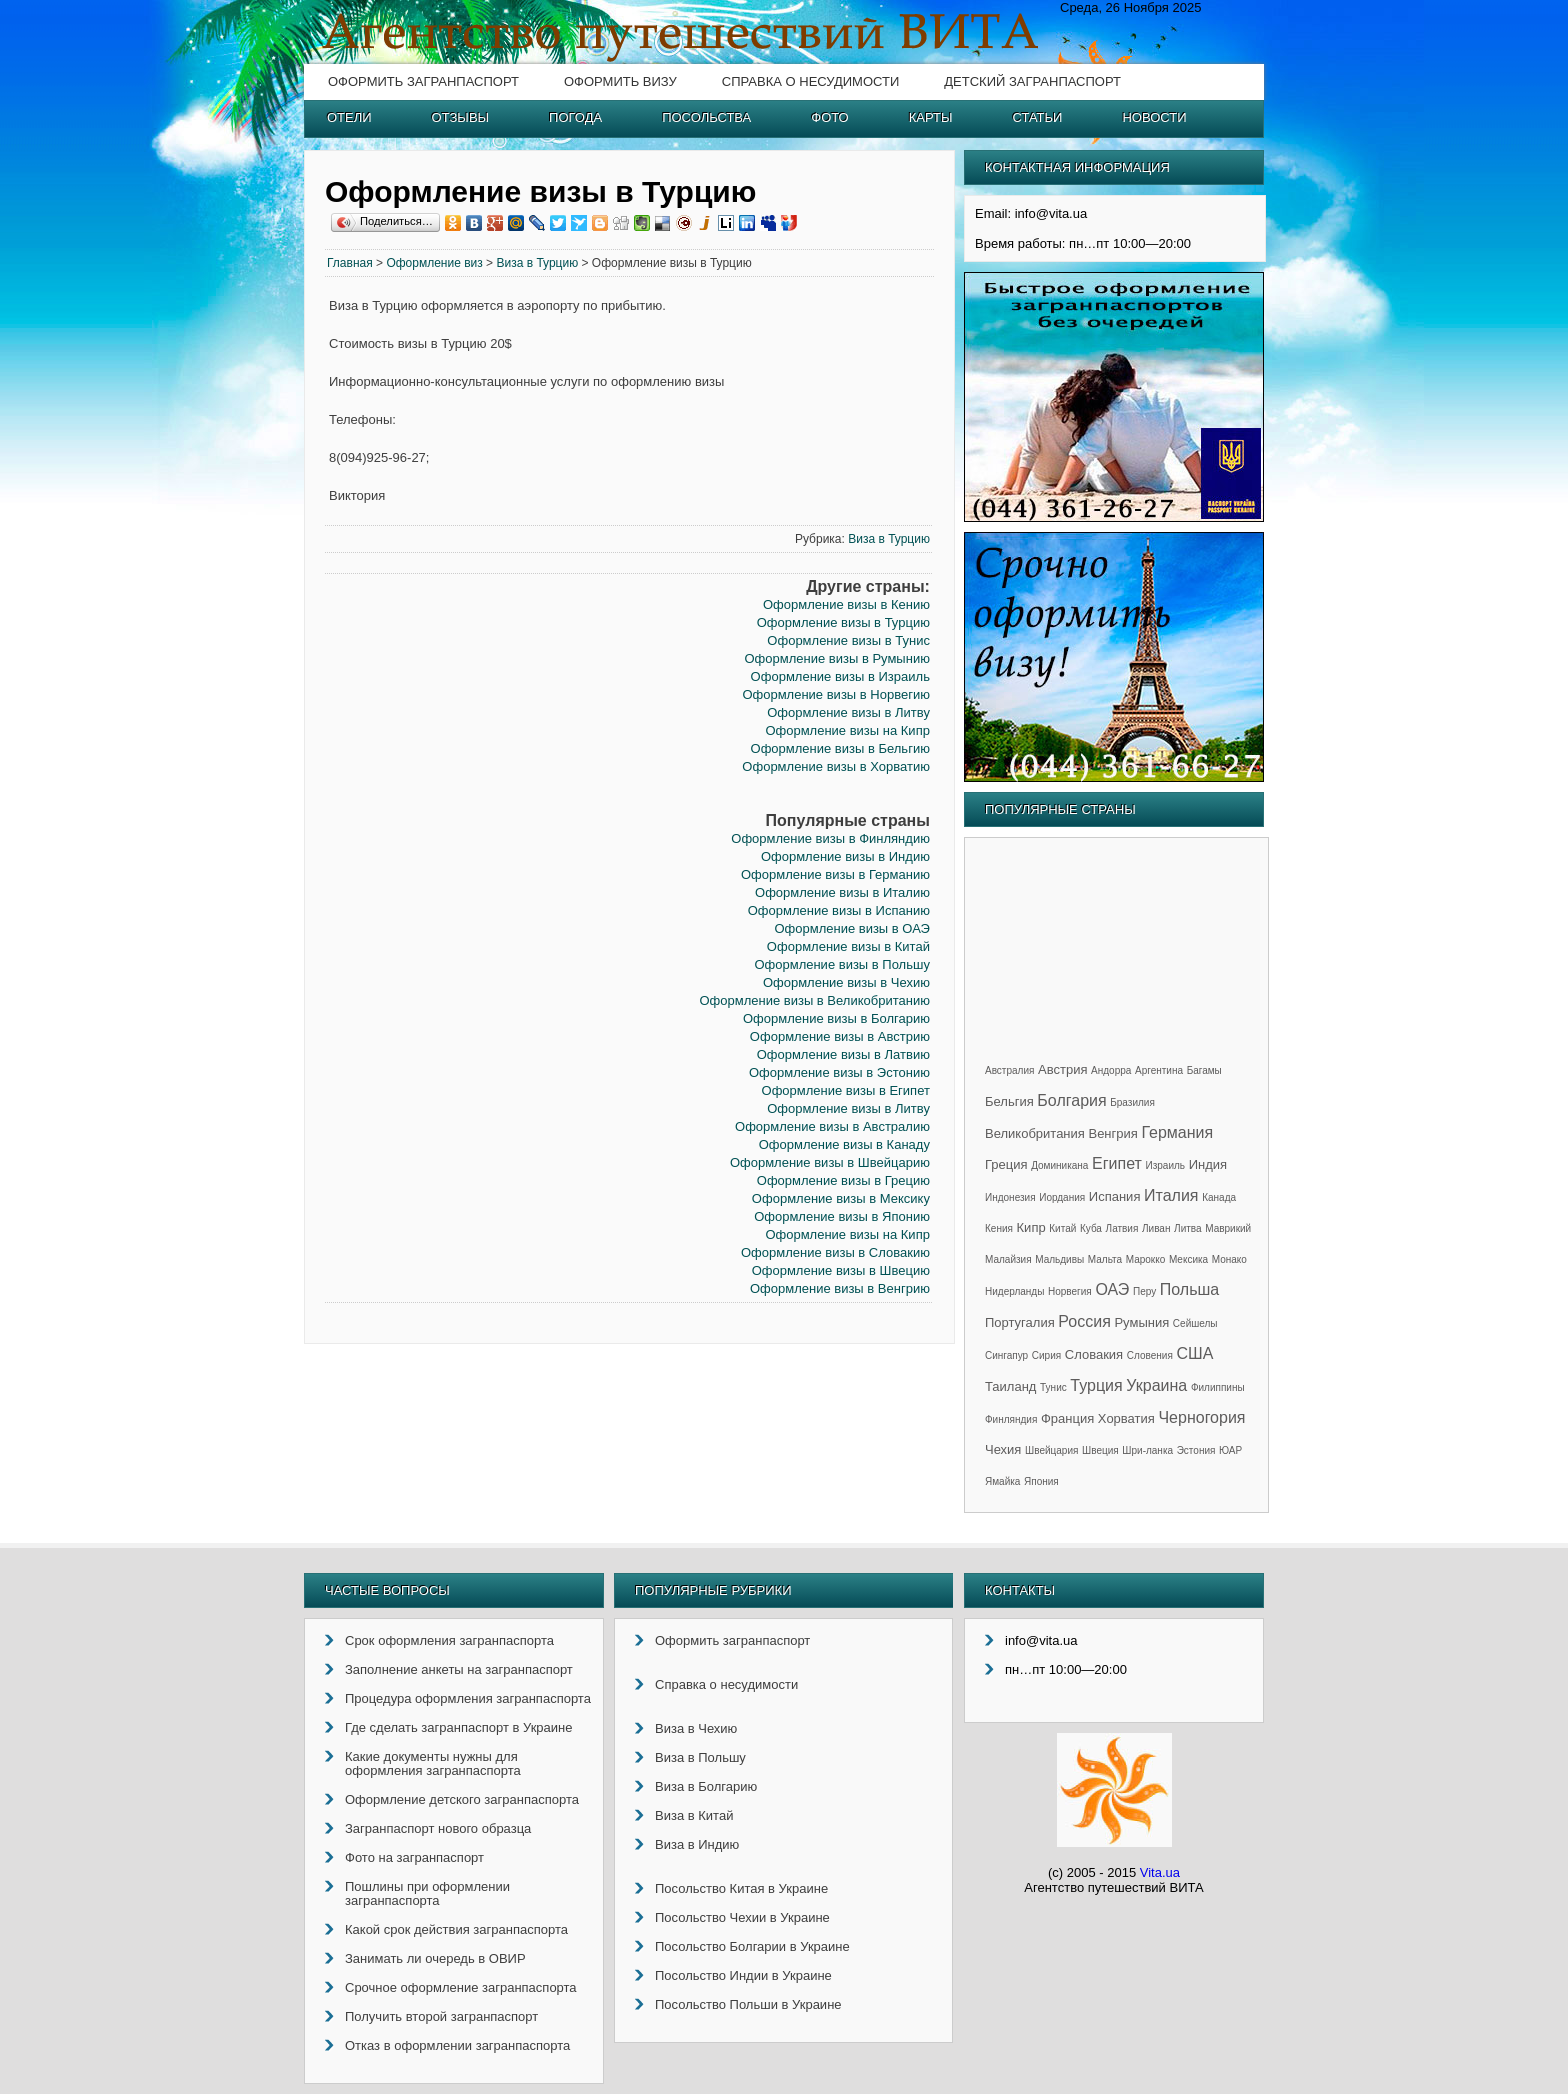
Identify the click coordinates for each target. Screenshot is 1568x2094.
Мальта (1105, 1259)
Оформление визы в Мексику (841, 1198)
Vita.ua (1160, 1872)
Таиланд (1010, 1386)
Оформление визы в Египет (846, 1090)
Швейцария (1051, 1450)
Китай (1062, 1228)
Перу (1144, 1291)
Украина (1156, 1385)
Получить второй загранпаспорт (441, 2016)
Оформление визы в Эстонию (839, 1072)
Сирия (1046, 1355)
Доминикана (1059, 1165)
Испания (1115, 1196)
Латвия (1122, 1228)
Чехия (1003, 1449)
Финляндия (1011, 1419)
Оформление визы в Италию (842, 892)
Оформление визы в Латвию (843, 1054)
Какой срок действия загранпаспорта (456, 1929)
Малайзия (1008, 1259)
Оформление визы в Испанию (839, 910)
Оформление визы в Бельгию (840, 748)
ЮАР (1230, 1450)
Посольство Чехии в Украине (742, 1917)
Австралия (1009, 1070)
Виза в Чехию (696, 1728)
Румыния (1141, 1322)
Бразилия (1132, 1102)
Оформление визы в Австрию (840, 1036)
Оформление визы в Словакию (835, 1252)
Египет (1117, 1163)
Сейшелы (1195, 1323)
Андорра (1111, 1070)
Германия (1177, 1132)
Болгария (1071, 1100)
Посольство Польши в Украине (748, 2004)
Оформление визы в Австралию (832, 1126)
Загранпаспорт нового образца (438, 1828)
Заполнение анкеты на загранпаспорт (459, 1669)
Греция (1006, 1164)
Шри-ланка (1147, 1450)
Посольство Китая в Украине (741, 1888)
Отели (349, 117)
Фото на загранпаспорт (414, 1857)
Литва (1188, 1228)
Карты (931, 117)
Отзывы (460, 117)
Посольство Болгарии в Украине (752, 1946)
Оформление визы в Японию (842, 1216)
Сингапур (1006, 1355)
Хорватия (1126, 1418)
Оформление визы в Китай (848, 946)
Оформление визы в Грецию (843, 1180)
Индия (1208, 1164)
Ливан (1156, 1228)
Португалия (1020, 1322)
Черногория (1201, 1417)
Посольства (706, 117)
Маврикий (1228, 1228)
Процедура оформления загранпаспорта (468, 1698)
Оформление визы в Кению (846, 604)
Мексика (1188, 1259)
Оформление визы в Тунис (848, 640)
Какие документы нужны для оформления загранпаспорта (433, 1763)
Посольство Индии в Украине (743, 1975)
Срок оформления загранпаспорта (449, 1640)
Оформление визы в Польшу (841, 964)
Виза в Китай (694, 1815)
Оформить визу (620, 81)
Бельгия (1009, 1101)
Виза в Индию (697, 1844)
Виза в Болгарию (706, 1786)
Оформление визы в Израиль (840, 676)
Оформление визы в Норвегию (836, 694)
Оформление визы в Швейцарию (830, 1162)
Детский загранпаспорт (1032, 81)
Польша (1189, 1289)
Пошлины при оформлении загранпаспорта (427, 1893)
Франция (1067, 1418)
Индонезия (1010, 1197)
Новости (1154, 117)
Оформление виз (434, 263)
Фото (829, 117)
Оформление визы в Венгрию (840, 1288)
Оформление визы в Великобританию (814, 1000)
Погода (575, 117)
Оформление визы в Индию (845, 856)
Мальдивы (1059, 1259)
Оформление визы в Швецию (841, 1270)
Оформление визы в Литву (848, 712)
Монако (1229, 1259)
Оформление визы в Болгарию (836, 1018)
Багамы (1204, 1070)
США (1194, 1353)
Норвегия (1070, 1291)
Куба (1091, 1228)
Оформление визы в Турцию (843, 622)
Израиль (1165, 1165)
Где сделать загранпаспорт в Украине (458, 1727)
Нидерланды (1014, 1291)
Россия (1084, 1321)
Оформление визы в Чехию (846, 982)
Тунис (1053, 1387)
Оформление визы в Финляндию (830, 838)
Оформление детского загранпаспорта (462, 1799)
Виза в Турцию (537, 263)
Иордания (1062, 1197)
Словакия (1094, 1354)
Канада (1219, 1197)
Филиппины (1218, 1387)
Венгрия (1112, 1133)
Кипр (1031, 1227)
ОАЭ (1112, 1289)
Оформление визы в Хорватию (836, 766)
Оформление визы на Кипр (847, 730)
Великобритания (1035, 1133)
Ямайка (1002, 1481)
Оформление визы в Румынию (837, 658)
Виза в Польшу (700, 1757)
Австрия (1062, 1069)
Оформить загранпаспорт (423, 81)
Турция (1096, 1385)
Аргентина (1159, 1070)
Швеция (1100, 1450)
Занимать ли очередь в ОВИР (435, 1958)
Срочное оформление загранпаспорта (461, 1987)
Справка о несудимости (810, 81)
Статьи (1038, 117)
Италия (1171, 1195)
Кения (999, 1228)
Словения (1150, 1355)
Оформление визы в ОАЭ (851, 928)
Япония (1041, 1481)
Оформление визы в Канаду (844, 1144)
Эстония (1196, 1450)
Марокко (1146, 1259)
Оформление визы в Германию (835, 874)
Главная (350, 263)
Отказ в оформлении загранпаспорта (457, 2045)
